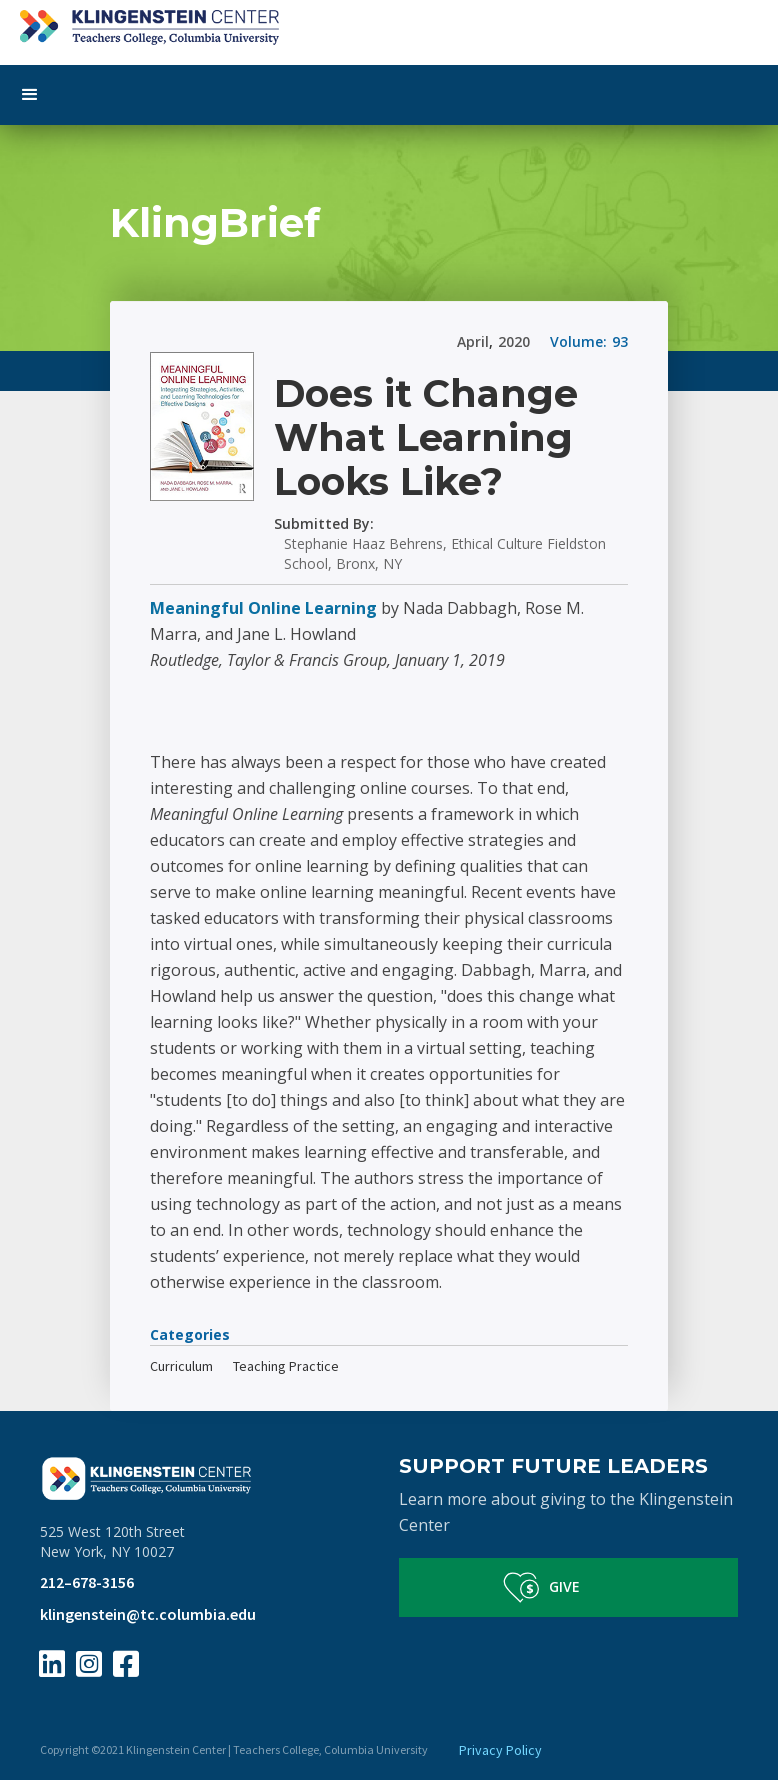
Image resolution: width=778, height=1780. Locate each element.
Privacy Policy (500, 1750)
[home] (389, 22)
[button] (389, 95)
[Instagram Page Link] (89, 1664)
